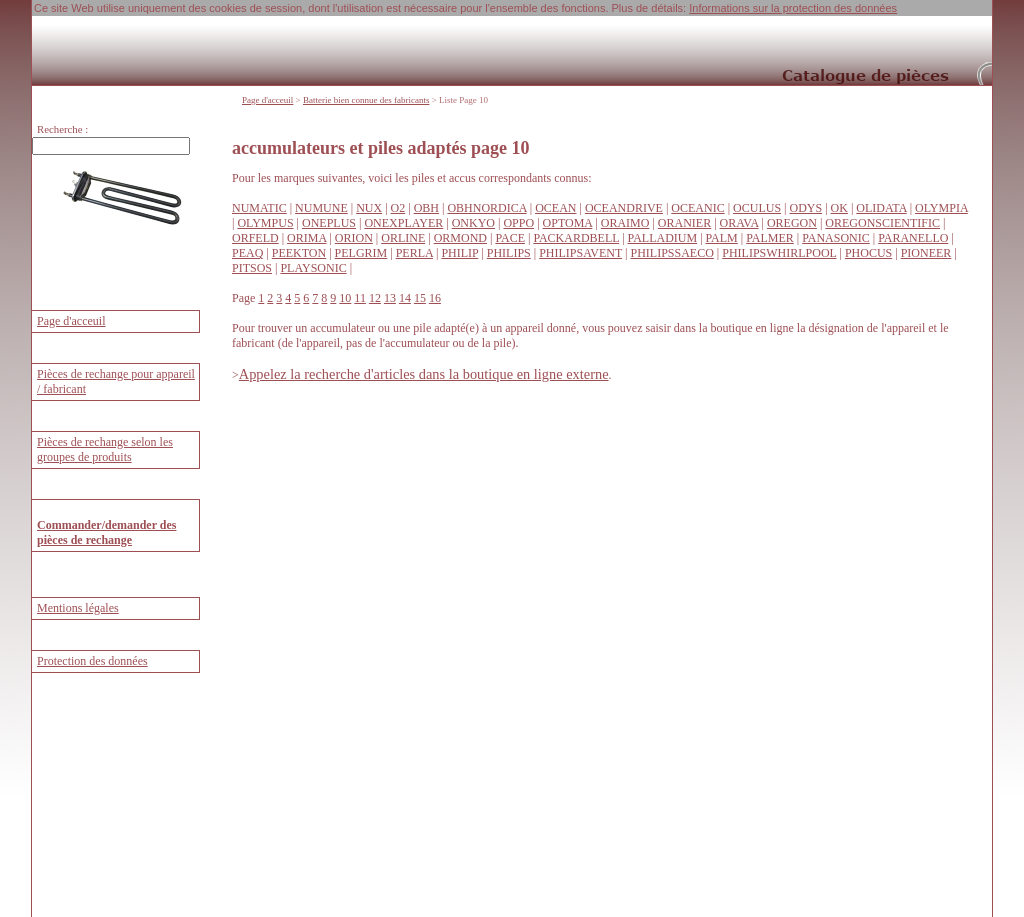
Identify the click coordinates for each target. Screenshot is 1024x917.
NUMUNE (321, 208)
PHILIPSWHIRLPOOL (779, 253)
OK (839, 208)
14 (405, 298)
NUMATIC (259, 208)
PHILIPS (509, 253)
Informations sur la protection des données (793, 8)
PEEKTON (299, 253)
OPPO (518, 223)
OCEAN (555, 208)
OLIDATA (881, 208)
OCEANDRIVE (624, 208)
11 (360, 298)
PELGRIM (361, 253)
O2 (398, 208)
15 (420, 298)
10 (345, 298)
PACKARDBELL (576, 238)
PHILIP (459, 253)
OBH (426, 208)
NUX (369, 208)
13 (390, 298)
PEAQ (247, 253)
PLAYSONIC (313, 268)
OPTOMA (568, 223)
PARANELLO (913, 238)
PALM (722, 238)
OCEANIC (697, 208)
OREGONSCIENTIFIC (882, 223)
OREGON (792, 223)
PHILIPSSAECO (671, 253)
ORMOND (460, 238)
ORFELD (255, 238)
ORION (354, 238)
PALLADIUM (663, 238)
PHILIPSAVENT (580, 253)
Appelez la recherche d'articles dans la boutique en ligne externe (424, 374)
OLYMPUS (265, 223)
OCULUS (757, 208)
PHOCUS (868, 253)
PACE (510, 238)
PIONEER (926, 253)
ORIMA (306, 238)
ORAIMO (625, 223)
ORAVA (739, 223)
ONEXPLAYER (403, 223)
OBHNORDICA (486, 208)
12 (375, 298)
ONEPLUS (329, 223)
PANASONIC (836, 238)
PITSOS (252, 268)
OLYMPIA (941, 208)
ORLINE (403, 238)
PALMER (770, 238)
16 (435, 298)
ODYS (805, 208)
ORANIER (684, 223)
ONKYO (473, 223)
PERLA (414, 253)
